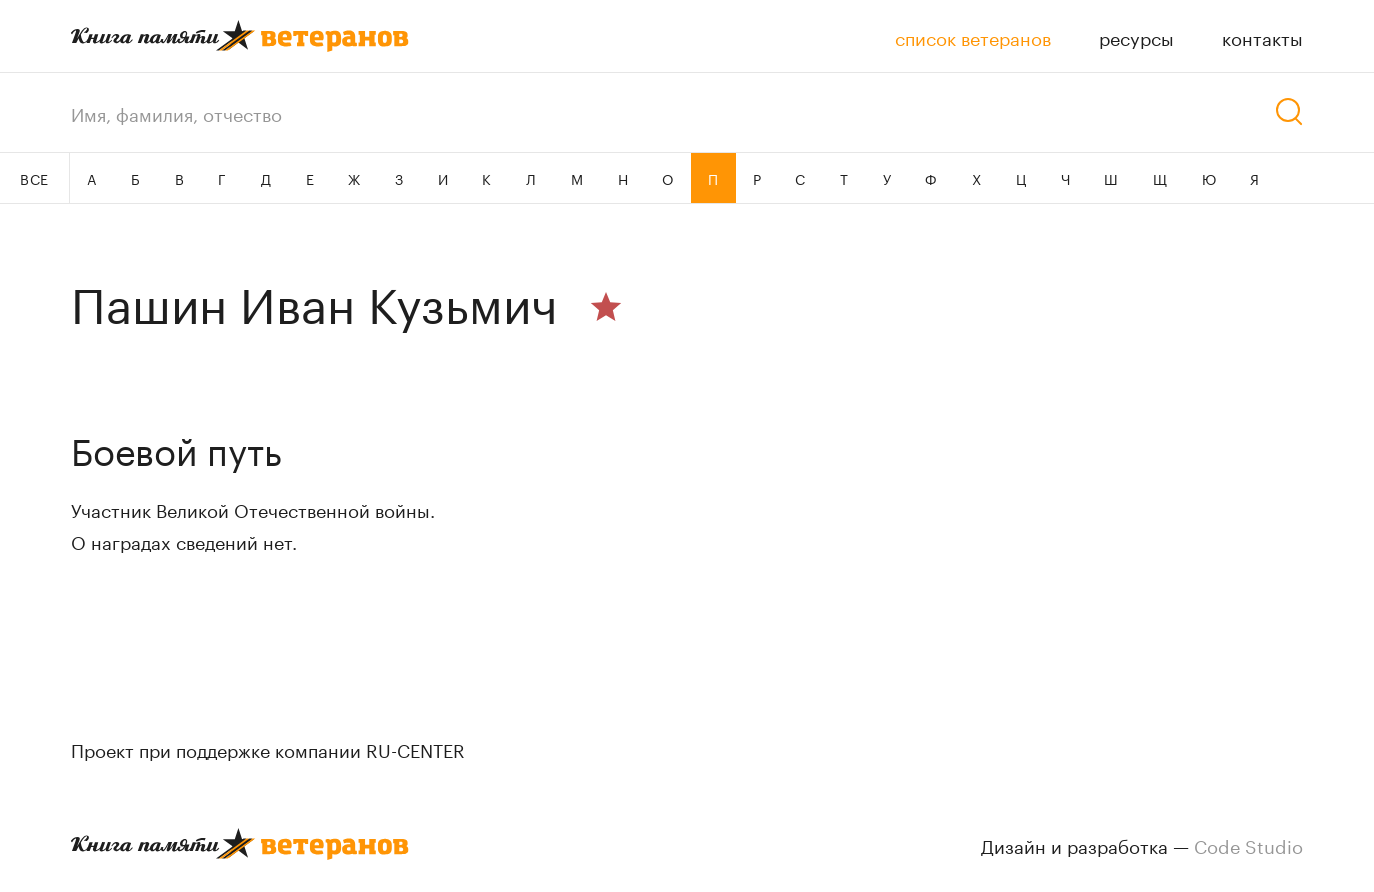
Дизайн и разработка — (1142, 844)
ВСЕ (34, 178)
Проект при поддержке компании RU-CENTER (268, 748)
